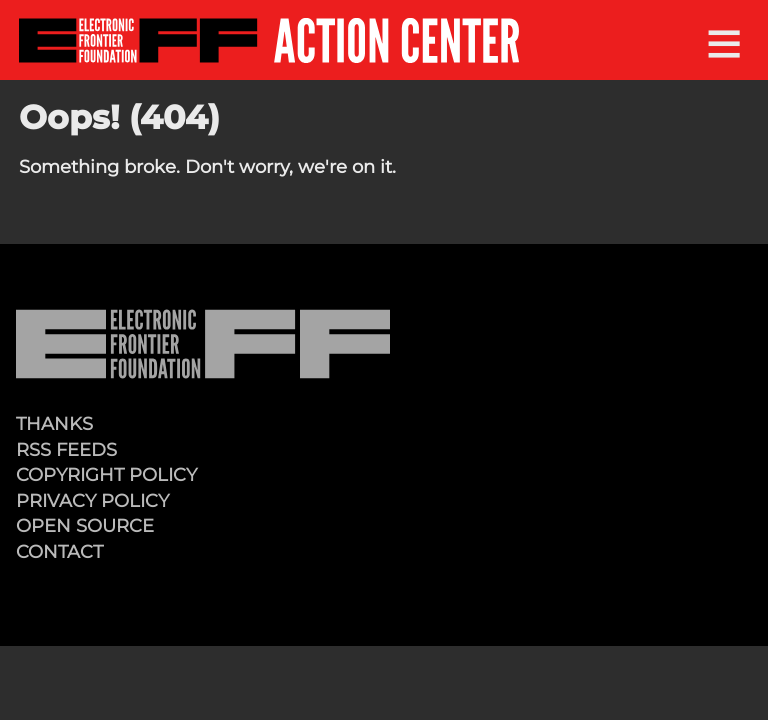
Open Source (85, 525)
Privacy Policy (92, 500)
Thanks (54, 423)
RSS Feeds (66, 449)
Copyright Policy (106, 474)
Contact (59, 551)
